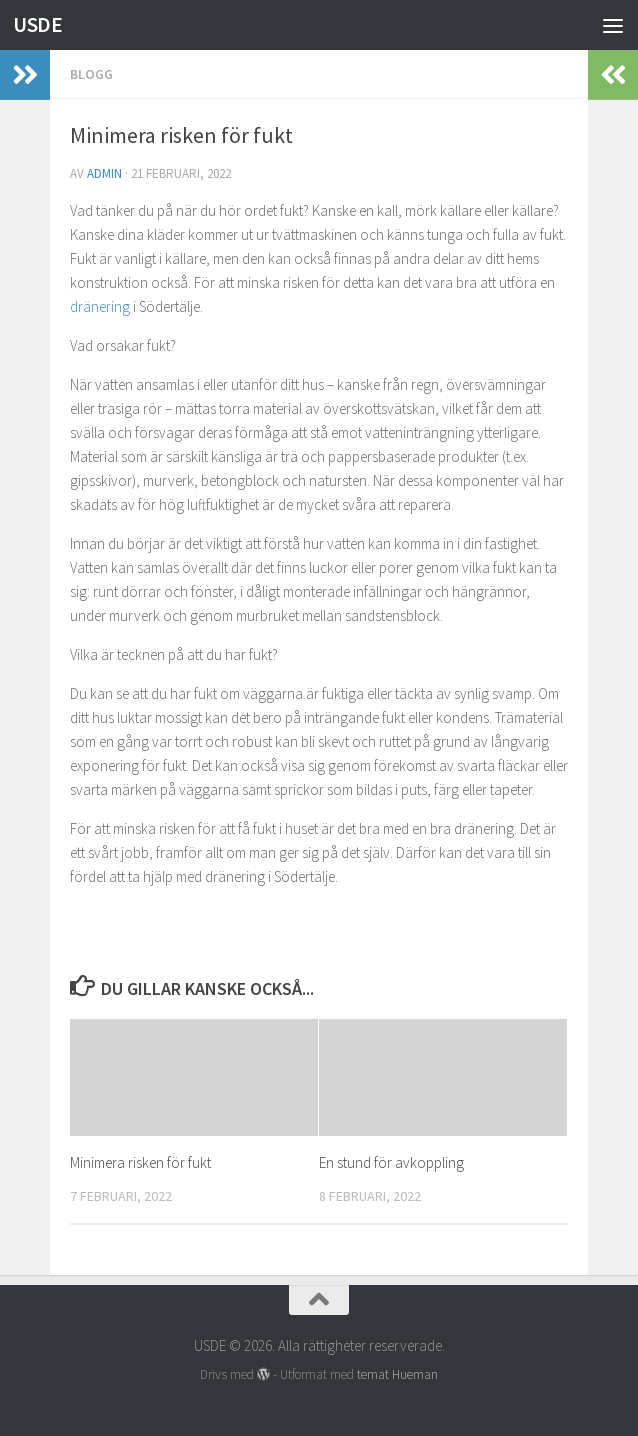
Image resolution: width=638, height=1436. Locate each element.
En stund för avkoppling (391, 1162)
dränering (100, 306)
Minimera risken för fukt (140, 1162)
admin (104, 173)
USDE (37, 24)
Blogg (91, 74)
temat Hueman (397, 1374)
